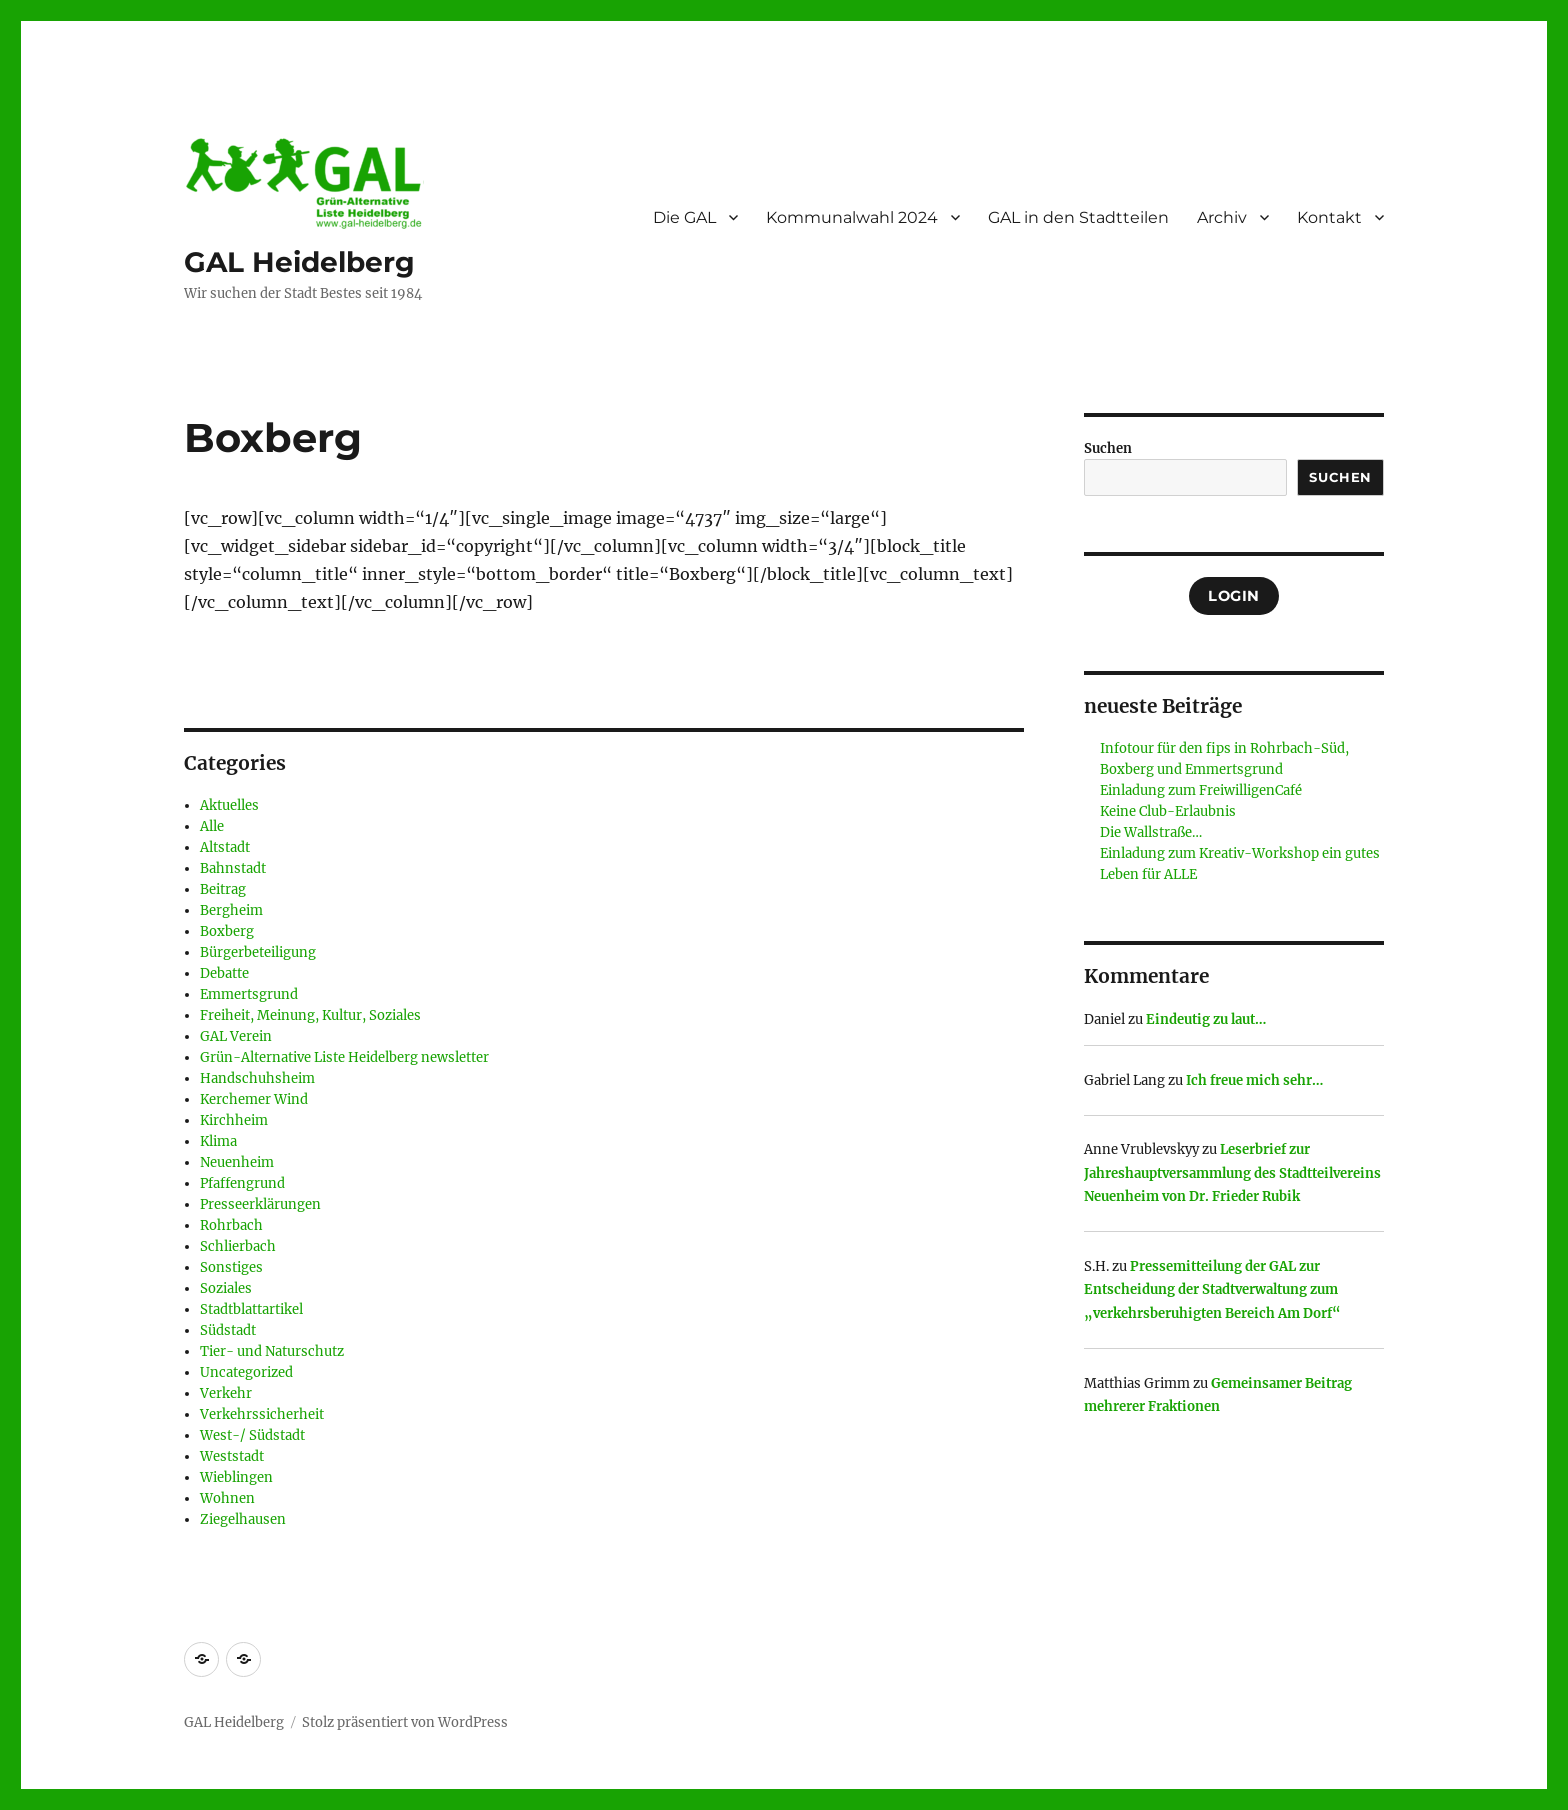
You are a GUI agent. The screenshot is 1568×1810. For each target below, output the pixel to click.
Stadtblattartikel (251, 1309)
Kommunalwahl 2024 (852, 217)
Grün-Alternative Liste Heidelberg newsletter (344, 1057)
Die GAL (684, 217)
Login (1234, 596)
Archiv (1222, 217)
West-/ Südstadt (252, 1435)
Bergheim (231, 910)
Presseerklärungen (260, 1204)
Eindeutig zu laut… (1206, 1019)
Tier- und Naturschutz (272, 1351)
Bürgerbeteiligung (258, 952)
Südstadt (228, 1330)
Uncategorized (246, 1372)
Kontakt (1329, 217)
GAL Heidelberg (299, 262)
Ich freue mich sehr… (1254, 1080)
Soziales (226, 1288)
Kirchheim (234, 1120)
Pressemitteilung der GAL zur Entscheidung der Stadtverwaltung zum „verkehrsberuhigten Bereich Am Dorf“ (1212, 1290)
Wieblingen (236, 1477)
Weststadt (232, 1456)
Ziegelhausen (243, 1519)
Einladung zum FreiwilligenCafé (1201, 790)
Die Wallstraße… (1151, 832)
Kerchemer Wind (254, 1099)
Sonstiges (231, 1267)
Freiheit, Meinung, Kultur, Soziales (310, 1015)
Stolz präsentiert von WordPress (405, 1722)
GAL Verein (236, 1036)
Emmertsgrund (249, 994)
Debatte (224, 973)
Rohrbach (231, 1225)
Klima (218, 1141)
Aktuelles (229, 805)
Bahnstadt (233, 868)
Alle (212, 826)
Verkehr (226, 1393)
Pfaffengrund (242, 1183)
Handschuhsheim (257, 1078)
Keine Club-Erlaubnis (1168, 811)
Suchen (1108, 448)
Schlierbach (238, 1246)
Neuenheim (237, 1162)
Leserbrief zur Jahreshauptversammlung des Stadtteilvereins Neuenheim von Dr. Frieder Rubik (1232, 1173)
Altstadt (225, 847)
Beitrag (223, 889)
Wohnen (227, 1498)
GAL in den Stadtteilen (1078, 217)
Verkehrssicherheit (262, 1414)
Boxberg (227, 931)
